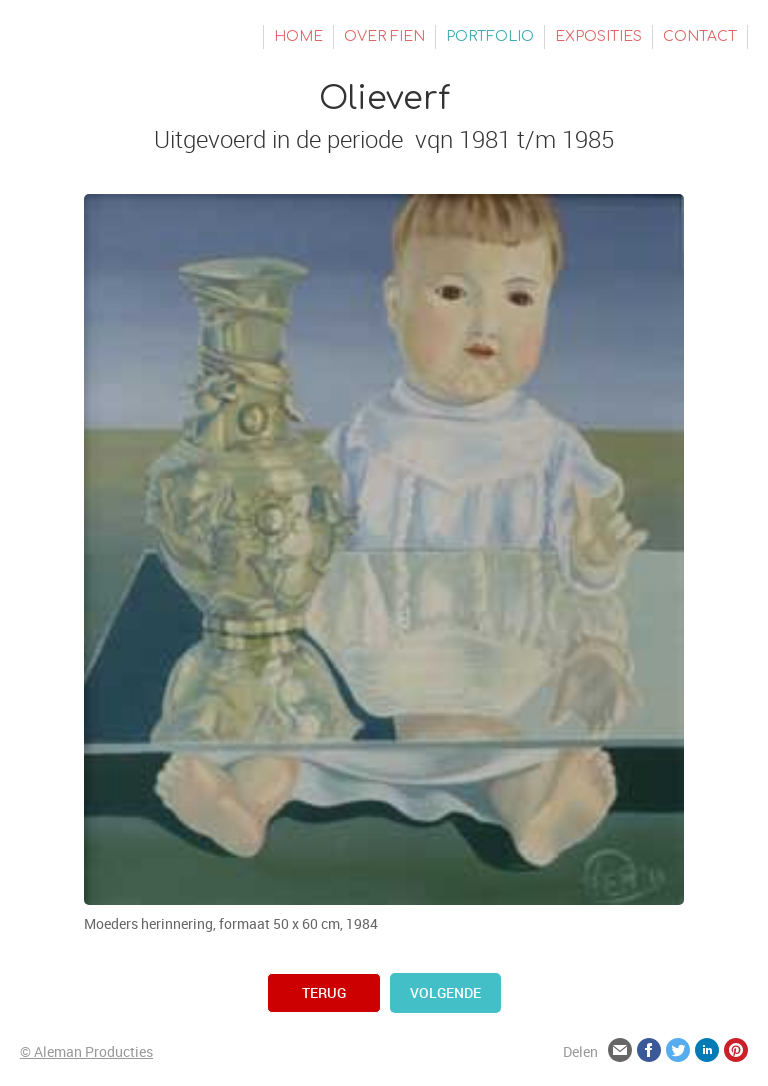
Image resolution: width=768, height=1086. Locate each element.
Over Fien (384, 36)
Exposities (598, 36)
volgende (445, 992)
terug (324, 992)
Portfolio (490, 36)
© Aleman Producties (86, 1051)
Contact (700, 36)
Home (298, 36)
